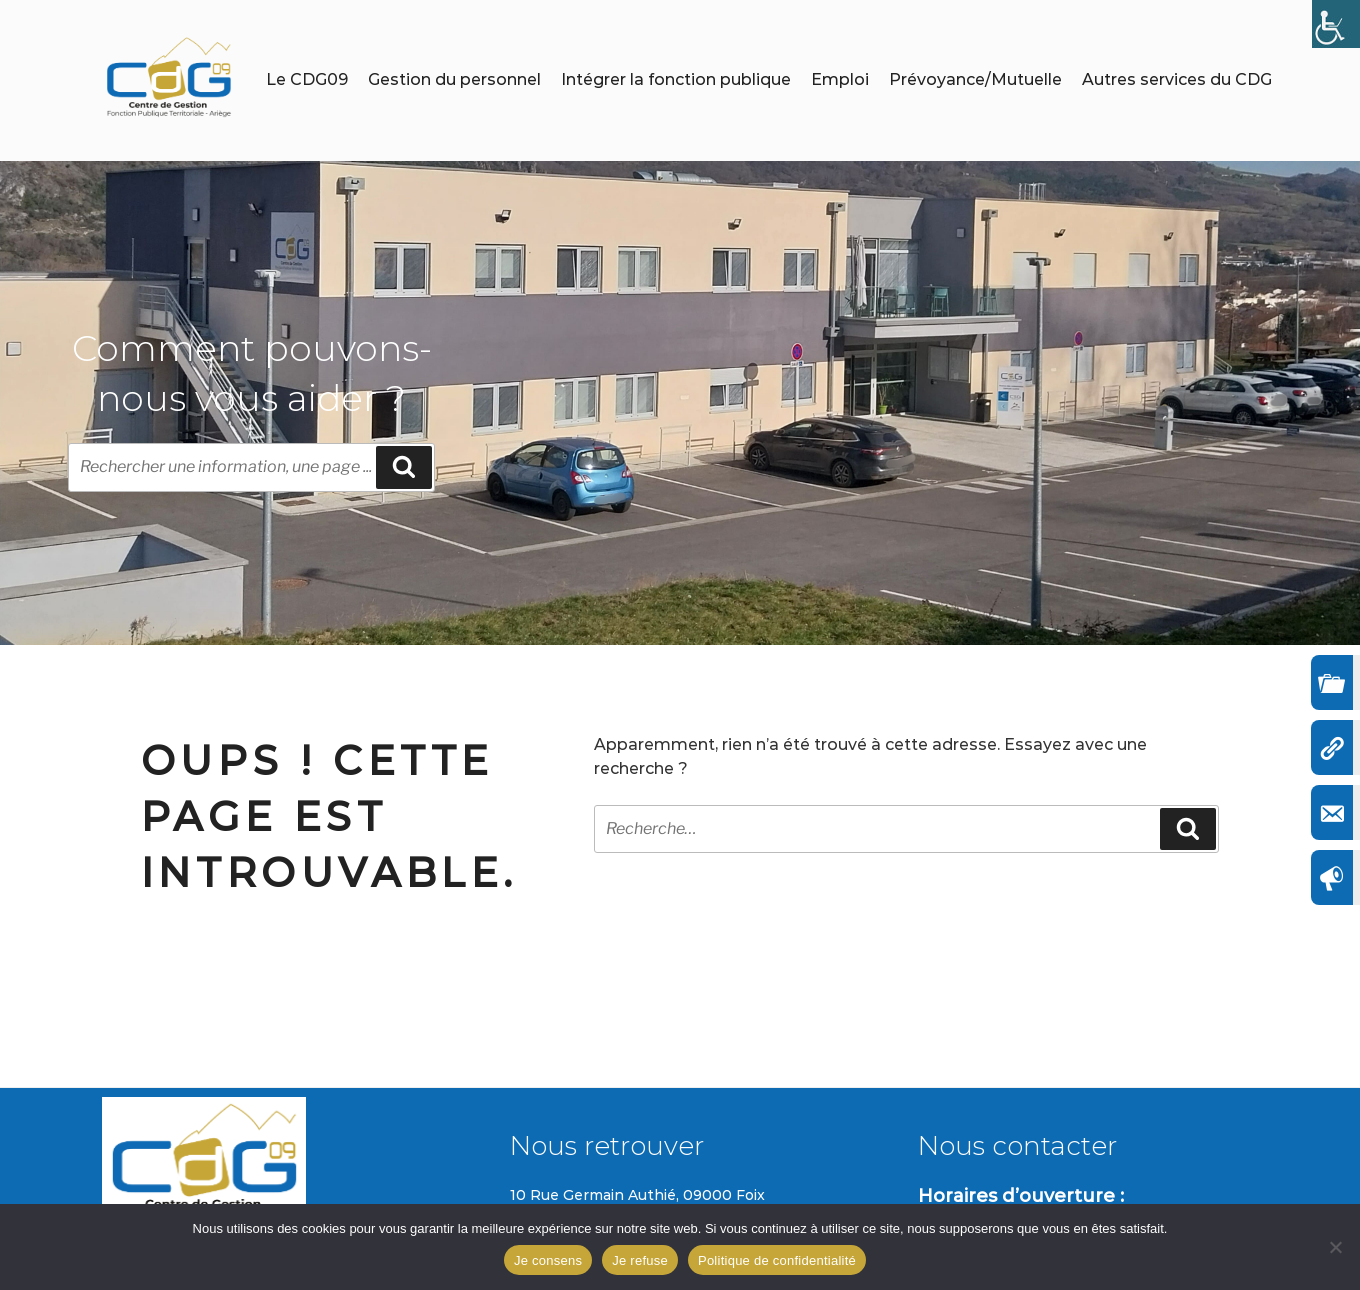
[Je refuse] (1335, 1247)
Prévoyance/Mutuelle (975, 79)
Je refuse (640, 1260)
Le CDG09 (307, 79)
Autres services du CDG (1177, 79)
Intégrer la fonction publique (676, 79)
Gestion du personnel (454, 79)
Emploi (840, 79)
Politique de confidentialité (777, 1260)
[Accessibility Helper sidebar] (1336, 24)
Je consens (548, 1260)
